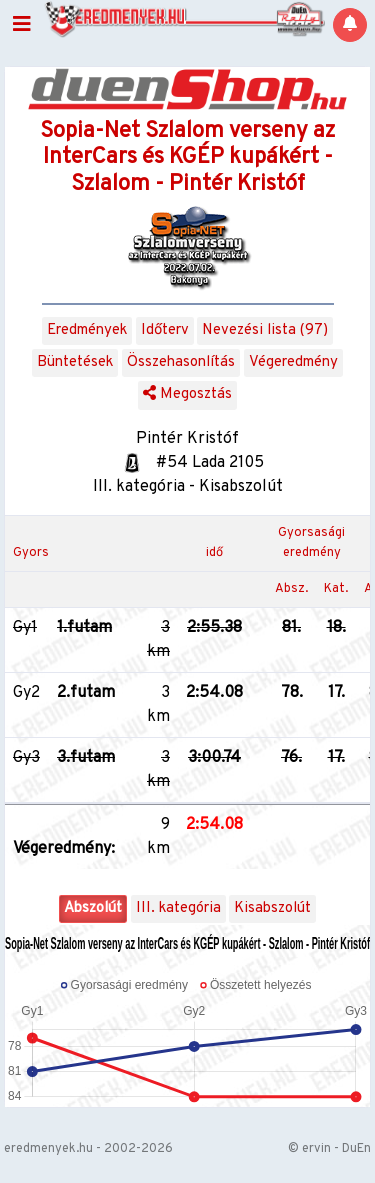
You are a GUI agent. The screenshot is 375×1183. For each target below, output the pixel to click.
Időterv (165, 330)
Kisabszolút (272, 908)
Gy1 (25, 628)
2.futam (86, 693)
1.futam (84, 628)
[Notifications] (350, 25)
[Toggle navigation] (22, 25)
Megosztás (187, 394)
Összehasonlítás (181, 362)
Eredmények (87, 330)
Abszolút (93, 908)
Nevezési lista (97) (265, 330)
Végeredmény (293, 362)
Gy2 (26, 693)
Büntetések (75, 362)
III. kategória (178, 908)
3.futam (86, 758)
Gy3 (26, 758)
